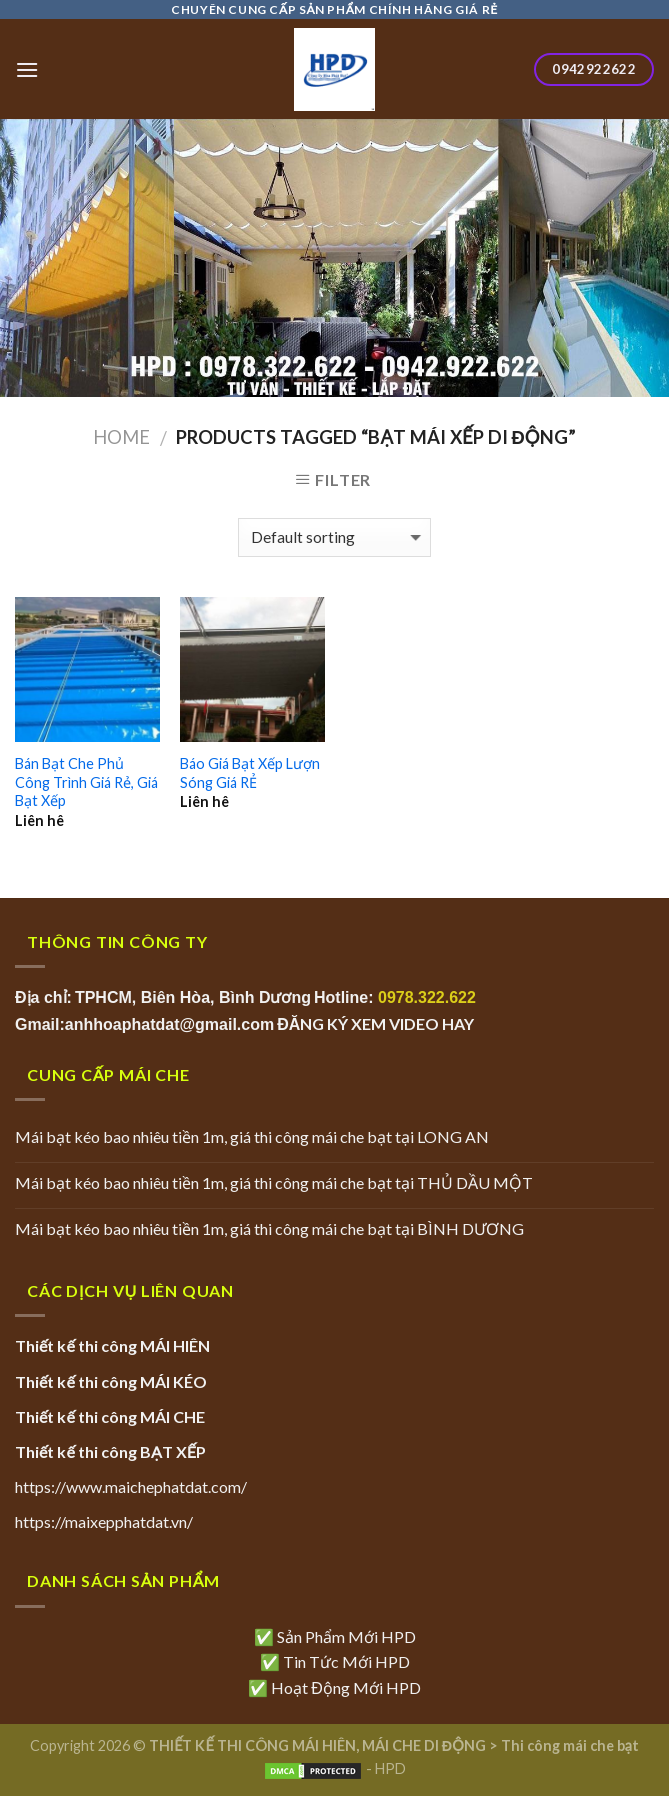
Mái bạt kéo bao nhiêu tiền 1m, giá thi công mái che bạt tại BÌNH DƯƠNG (269, 1228)
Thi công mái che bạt (570, 1745)
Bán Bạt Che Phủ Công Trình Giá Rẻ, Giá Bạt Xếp (86, 782)
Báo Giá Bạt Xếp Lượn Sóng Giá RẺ (250, 773)
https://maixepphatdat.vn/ (104, 1521)
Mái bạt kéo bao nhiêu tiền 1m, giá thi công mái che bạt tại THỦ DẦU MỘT (274, 1182)
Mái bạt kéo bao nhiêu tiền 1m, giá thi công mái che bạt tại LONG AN (252, 1136)
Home (121, 437)
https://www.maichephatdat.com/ (131, 1486)
